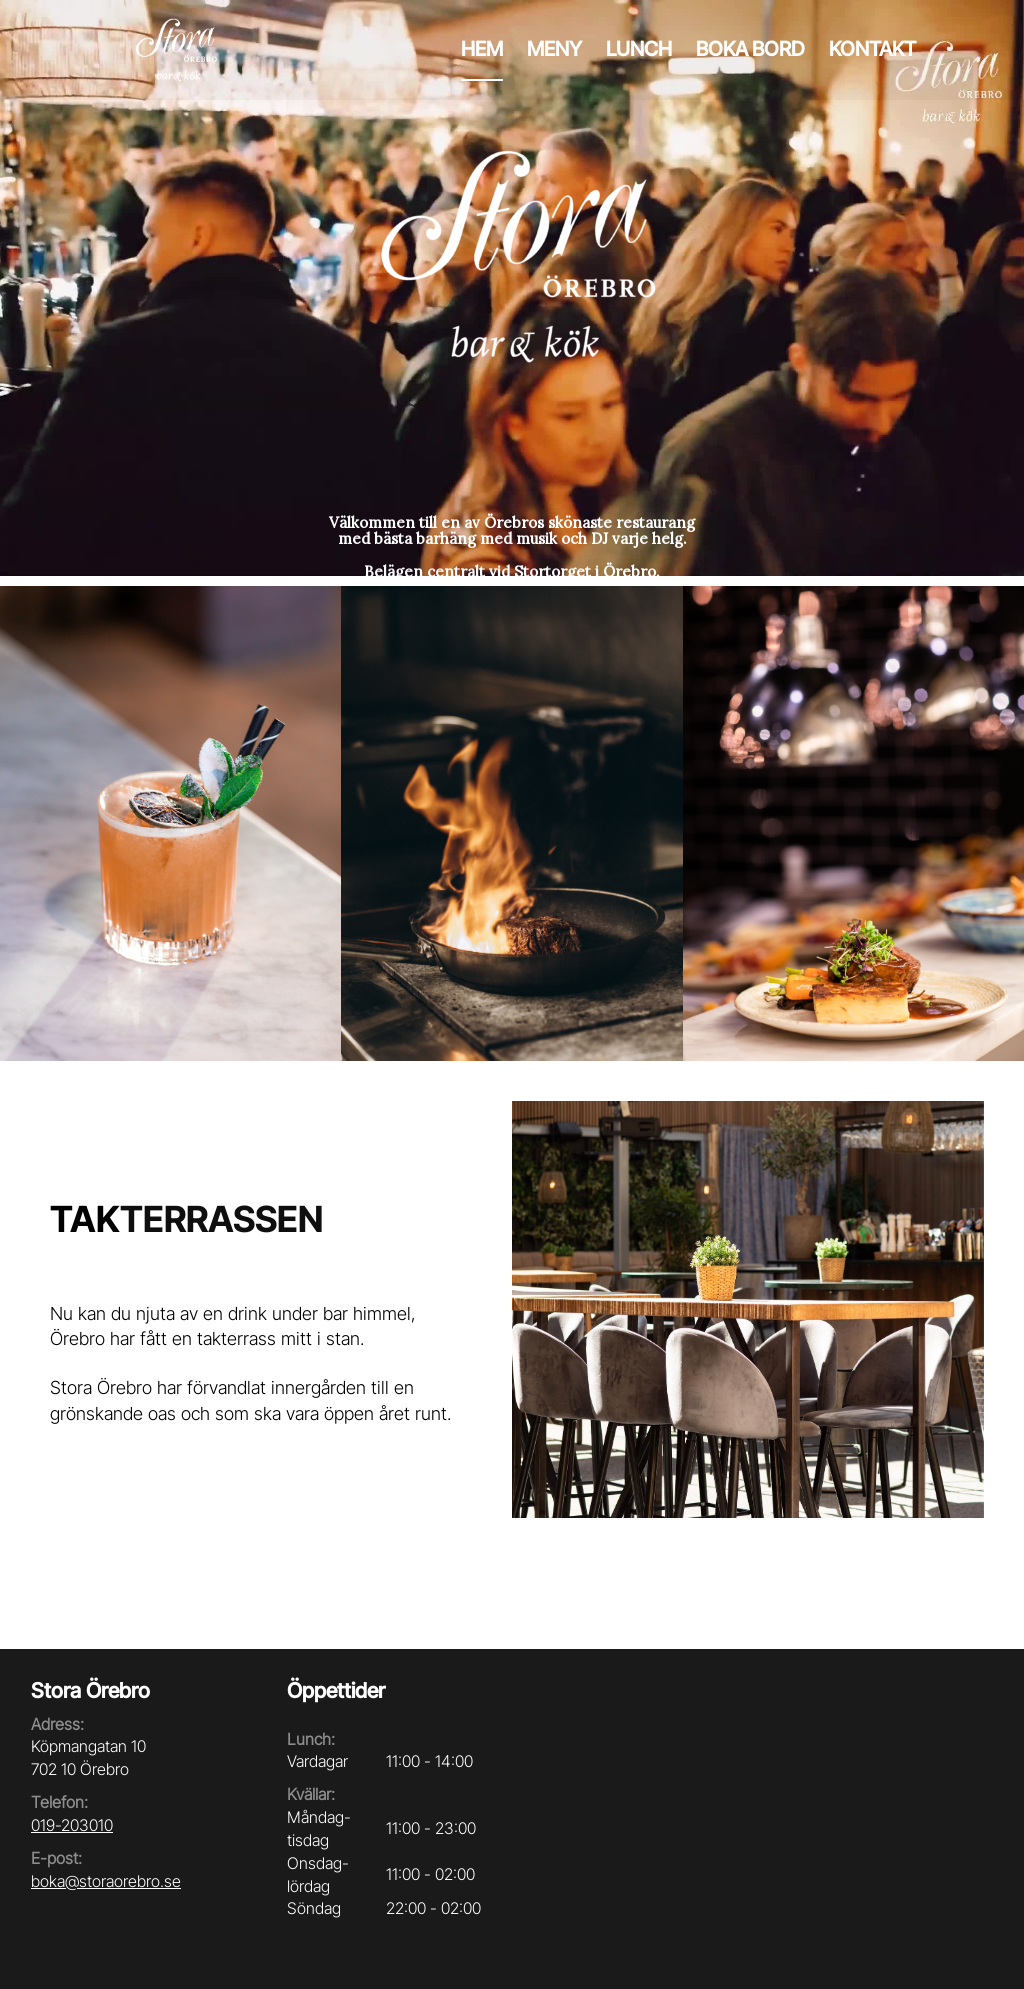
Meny (554, 49)
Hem (482, 49)
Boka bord (750, 49)
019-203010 (72, 1825)
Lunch (639, 49)
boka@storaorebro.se (106, 1881)
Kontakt (872, 49)
